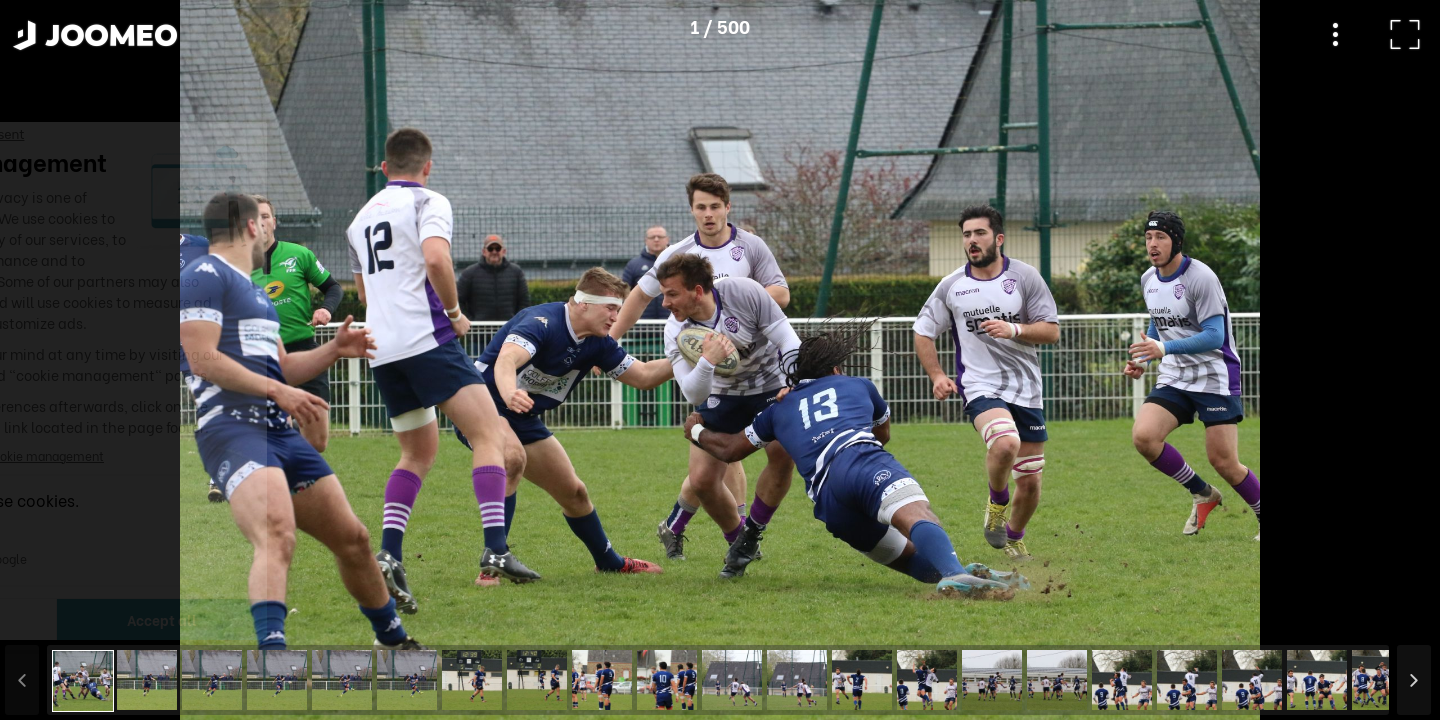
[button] (53, 617)
